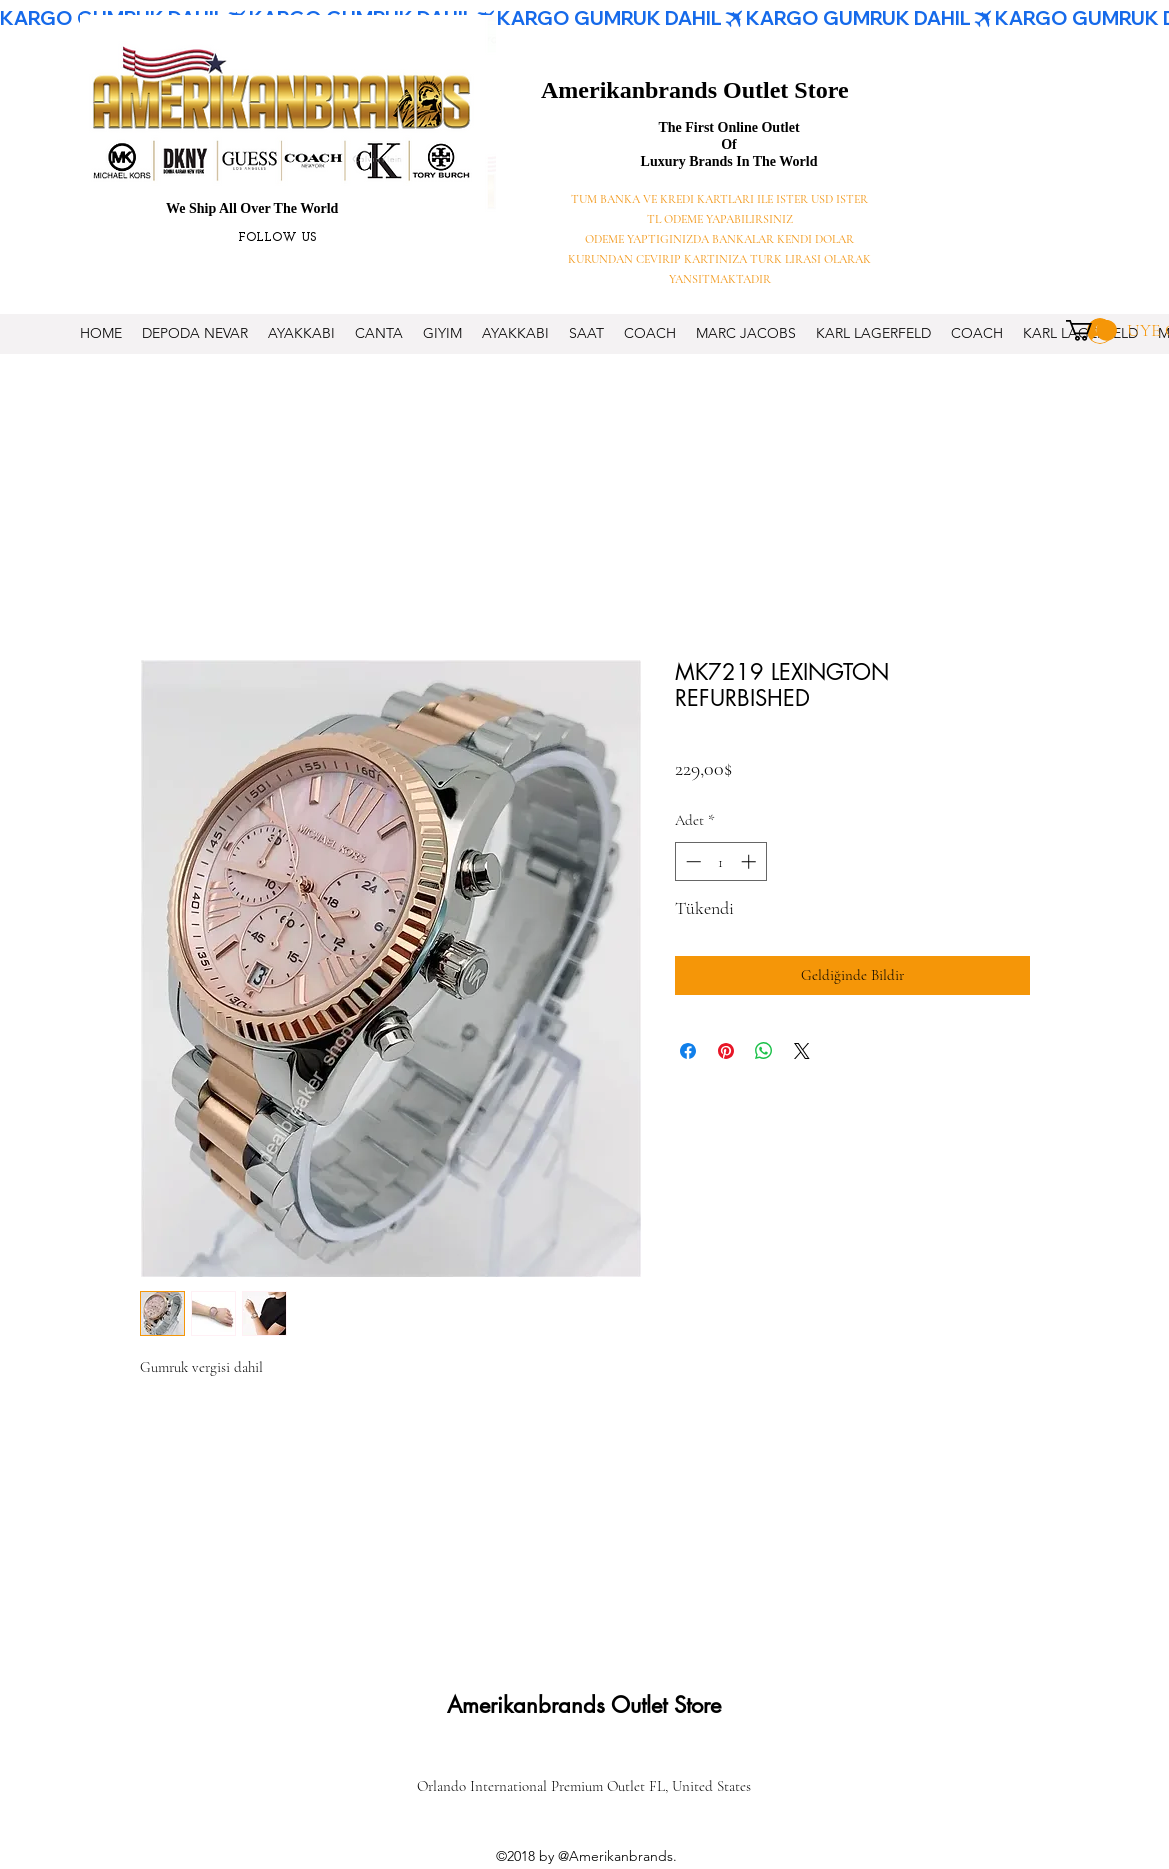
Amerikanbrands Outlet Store (695, 90)
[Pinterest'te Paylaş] (726, 1051)
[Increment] (750, 861)
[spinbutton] (720, 861)
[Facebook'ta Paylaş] (688, 1051)
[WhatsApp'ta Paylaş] (764, 1051)
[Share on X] (802, 1051)
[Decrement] (691, 861)
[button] (1091, 330)
